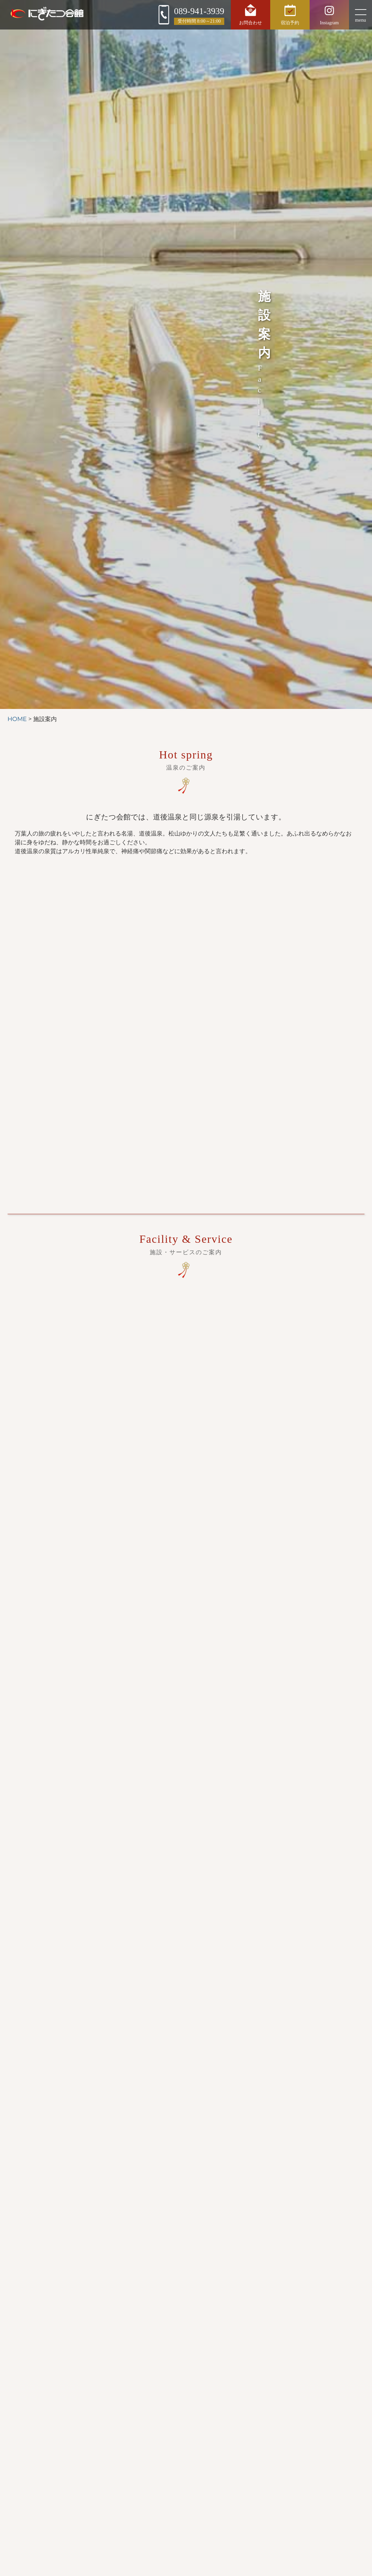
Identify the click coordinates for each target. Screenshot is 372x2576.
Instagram (329, 14)
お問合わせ (250, 14)
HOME (17, 719)
